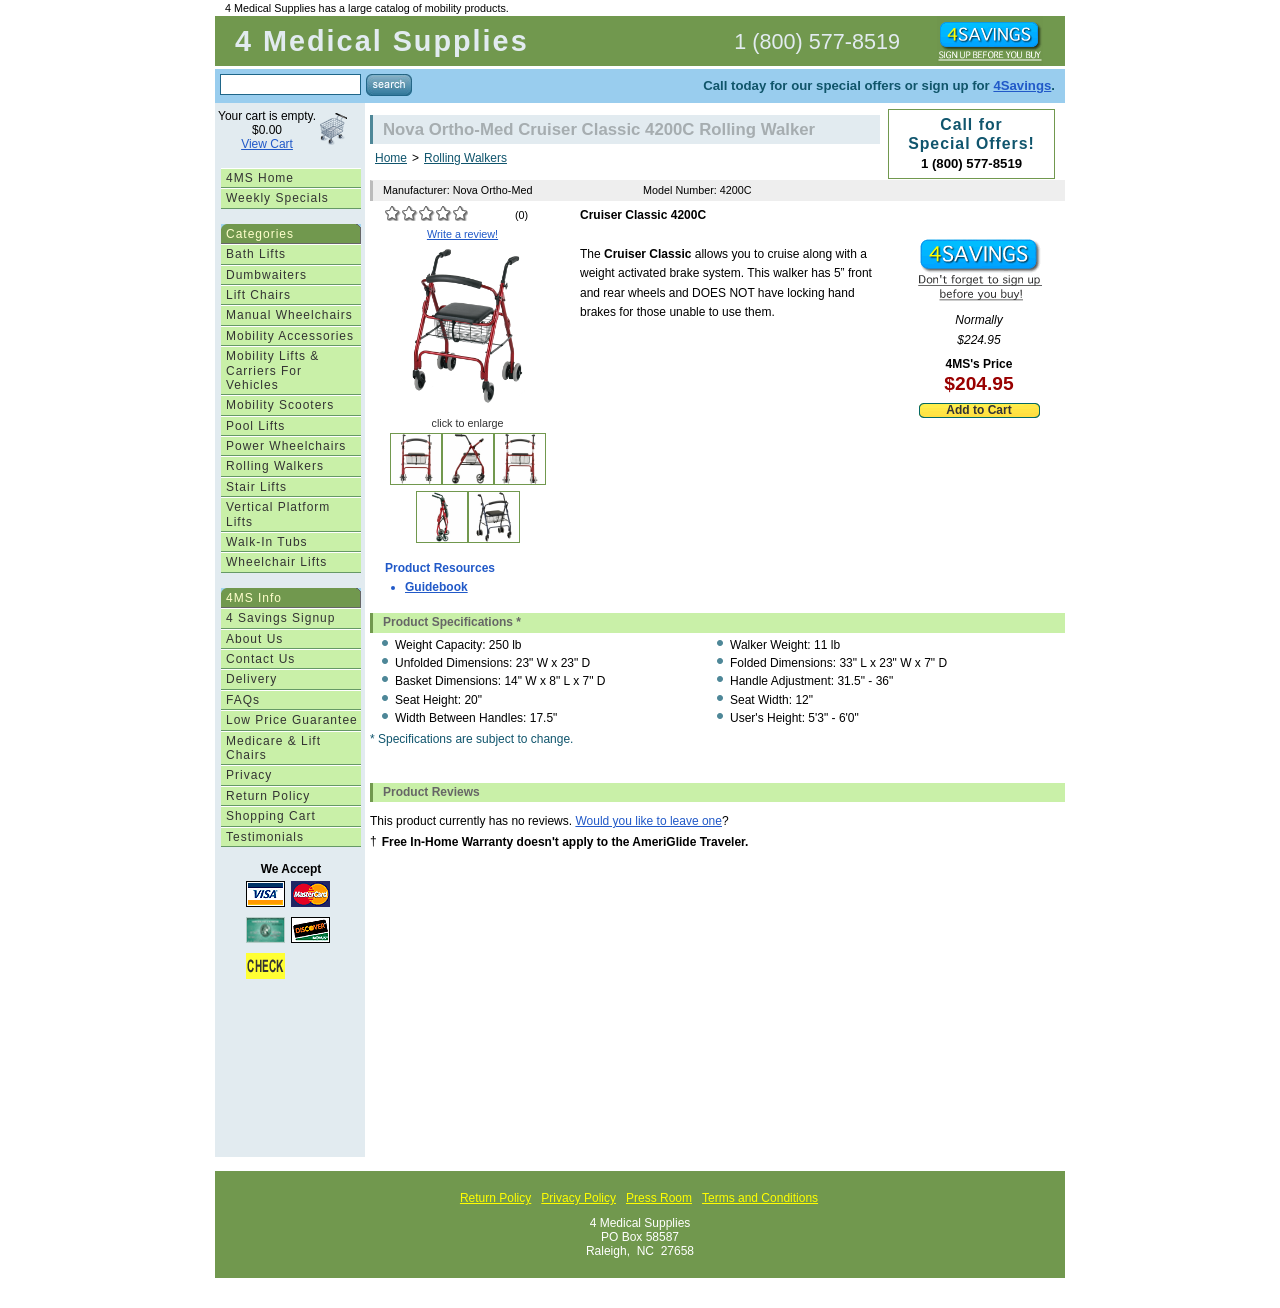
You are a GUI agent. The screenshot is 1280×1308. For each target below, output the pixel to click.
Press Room (659, 1198)
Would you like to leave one (648, 821)
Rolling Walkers (275, 466)
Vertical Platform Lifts (278, 514)
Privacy (249, 775)
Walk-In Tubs (267, 542)
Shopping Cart (271, 816)
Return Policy (268, 796)
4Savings (1022, 85)
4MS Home (260, 178)
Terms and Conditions (760, 1198)
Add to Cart (978, 410)
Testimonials (265, 837)
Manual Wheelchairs (289, 315)
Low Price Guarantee (292, 720)
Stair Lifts (256, 487)
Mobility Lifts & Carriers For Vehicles (272, 370)
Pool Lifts (255, 426)
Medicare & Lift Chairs (273, 748)
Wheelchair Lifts (276, 562)
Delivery (251, 679)
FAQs (243, 700)
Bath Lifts (256, 254)
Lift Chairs (258, 295)
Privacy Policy (578, 1198)
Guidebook (436, 587)
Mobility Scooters (280, 405)
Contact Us (260, 659)
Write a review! (462, 234)
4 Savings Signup (280, 618)
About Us (254, 639)
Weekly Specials (277, 198)
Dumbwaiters (266, 275)
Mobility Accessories (290, 336)
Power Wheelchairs (286, 446)
